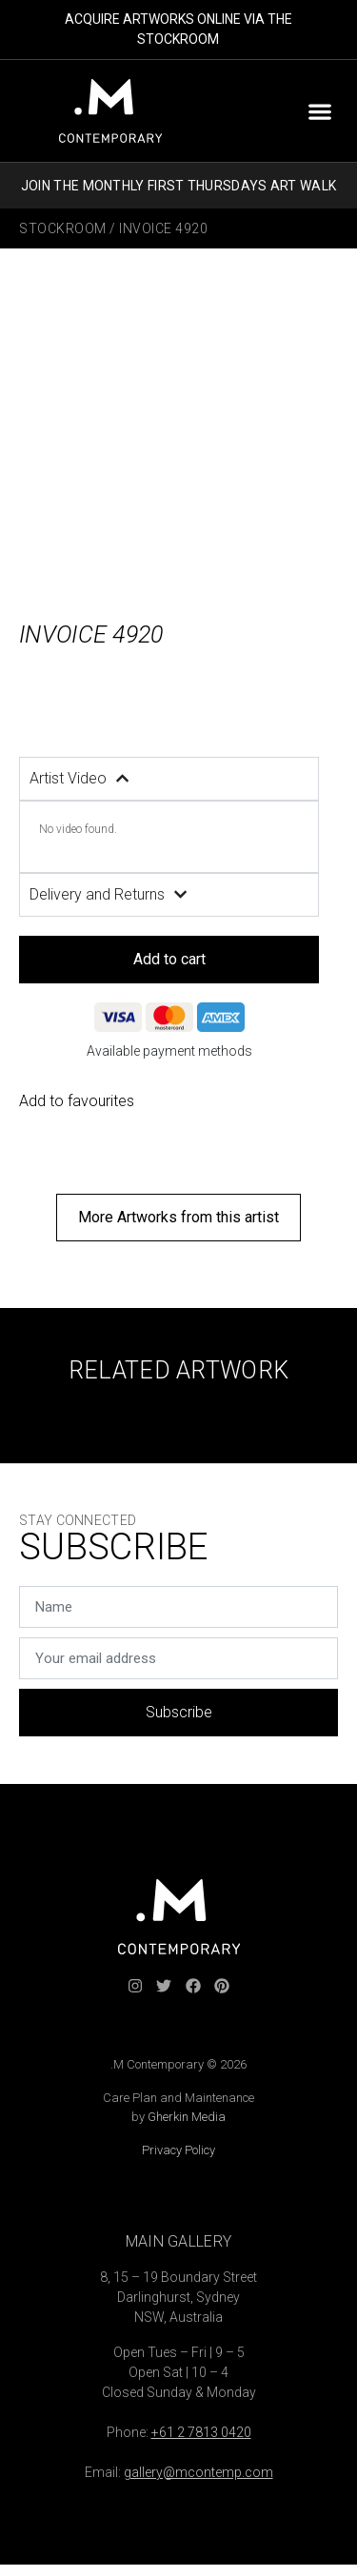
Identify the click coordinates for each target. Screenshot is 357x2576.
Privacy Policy (178, 2150)
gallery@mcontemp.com (198, 2472)
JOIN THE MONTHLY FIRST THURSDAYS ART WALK (178, 185)
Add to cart (169, 959)
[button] (319, 110)
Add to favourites (76, 1101)
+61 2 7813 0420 (201, 2432)
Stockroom (63, 228)
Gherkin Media (187, 2117)
